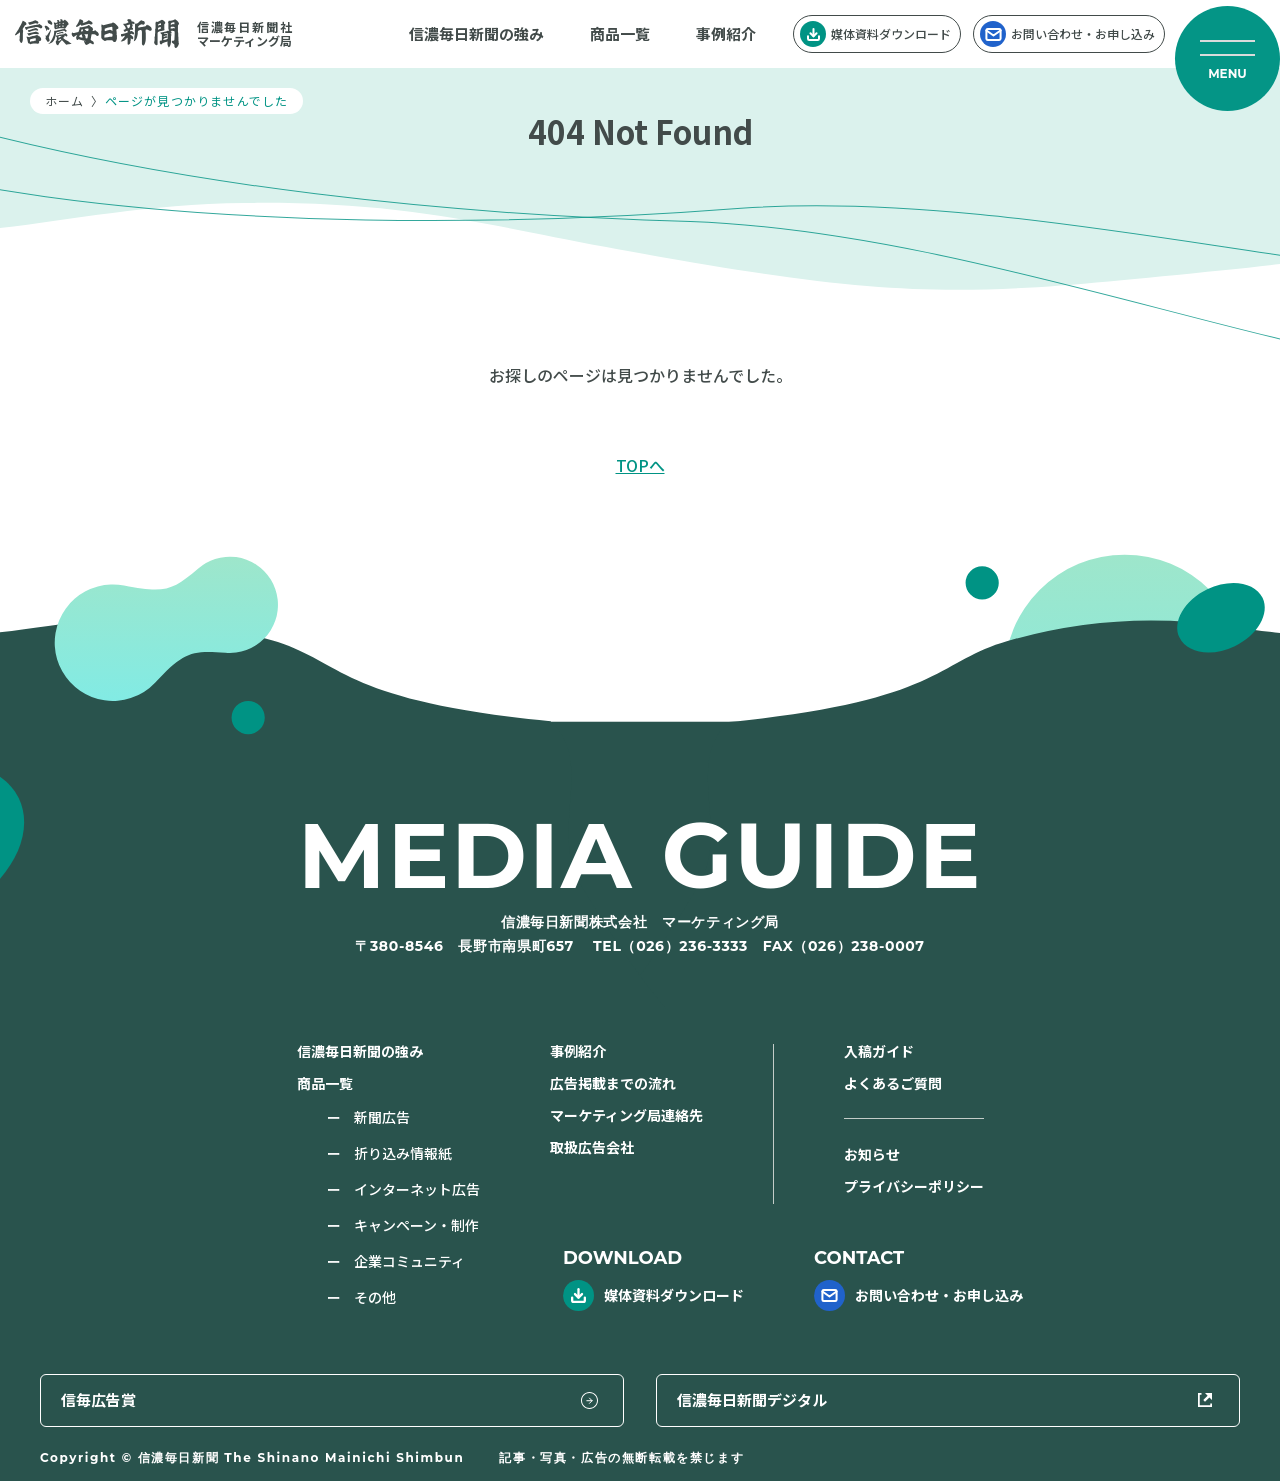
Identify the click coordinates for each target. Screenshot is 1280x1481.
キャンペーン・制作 (416, 1225)
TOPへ (640, 465)
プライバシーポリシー (914, 1186)
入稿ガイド (879, 1051)
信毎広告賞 (763, 1398)
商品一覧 (620, 33)
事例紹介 (726, 33)
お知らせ (872, 1154)
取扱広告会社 (592, 1147)
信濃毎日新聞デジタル (1088, 1398)
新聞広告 (382, 1117)
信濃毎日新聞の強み (476, 33)
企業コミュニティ (409, 1261)
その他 (375, 1297)
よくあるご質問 (893, 1083)
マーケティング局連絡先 (626, 1115)
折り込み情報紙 (403, 1153)
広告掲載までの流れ (613, 1083)
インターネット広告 (417, 1189)
